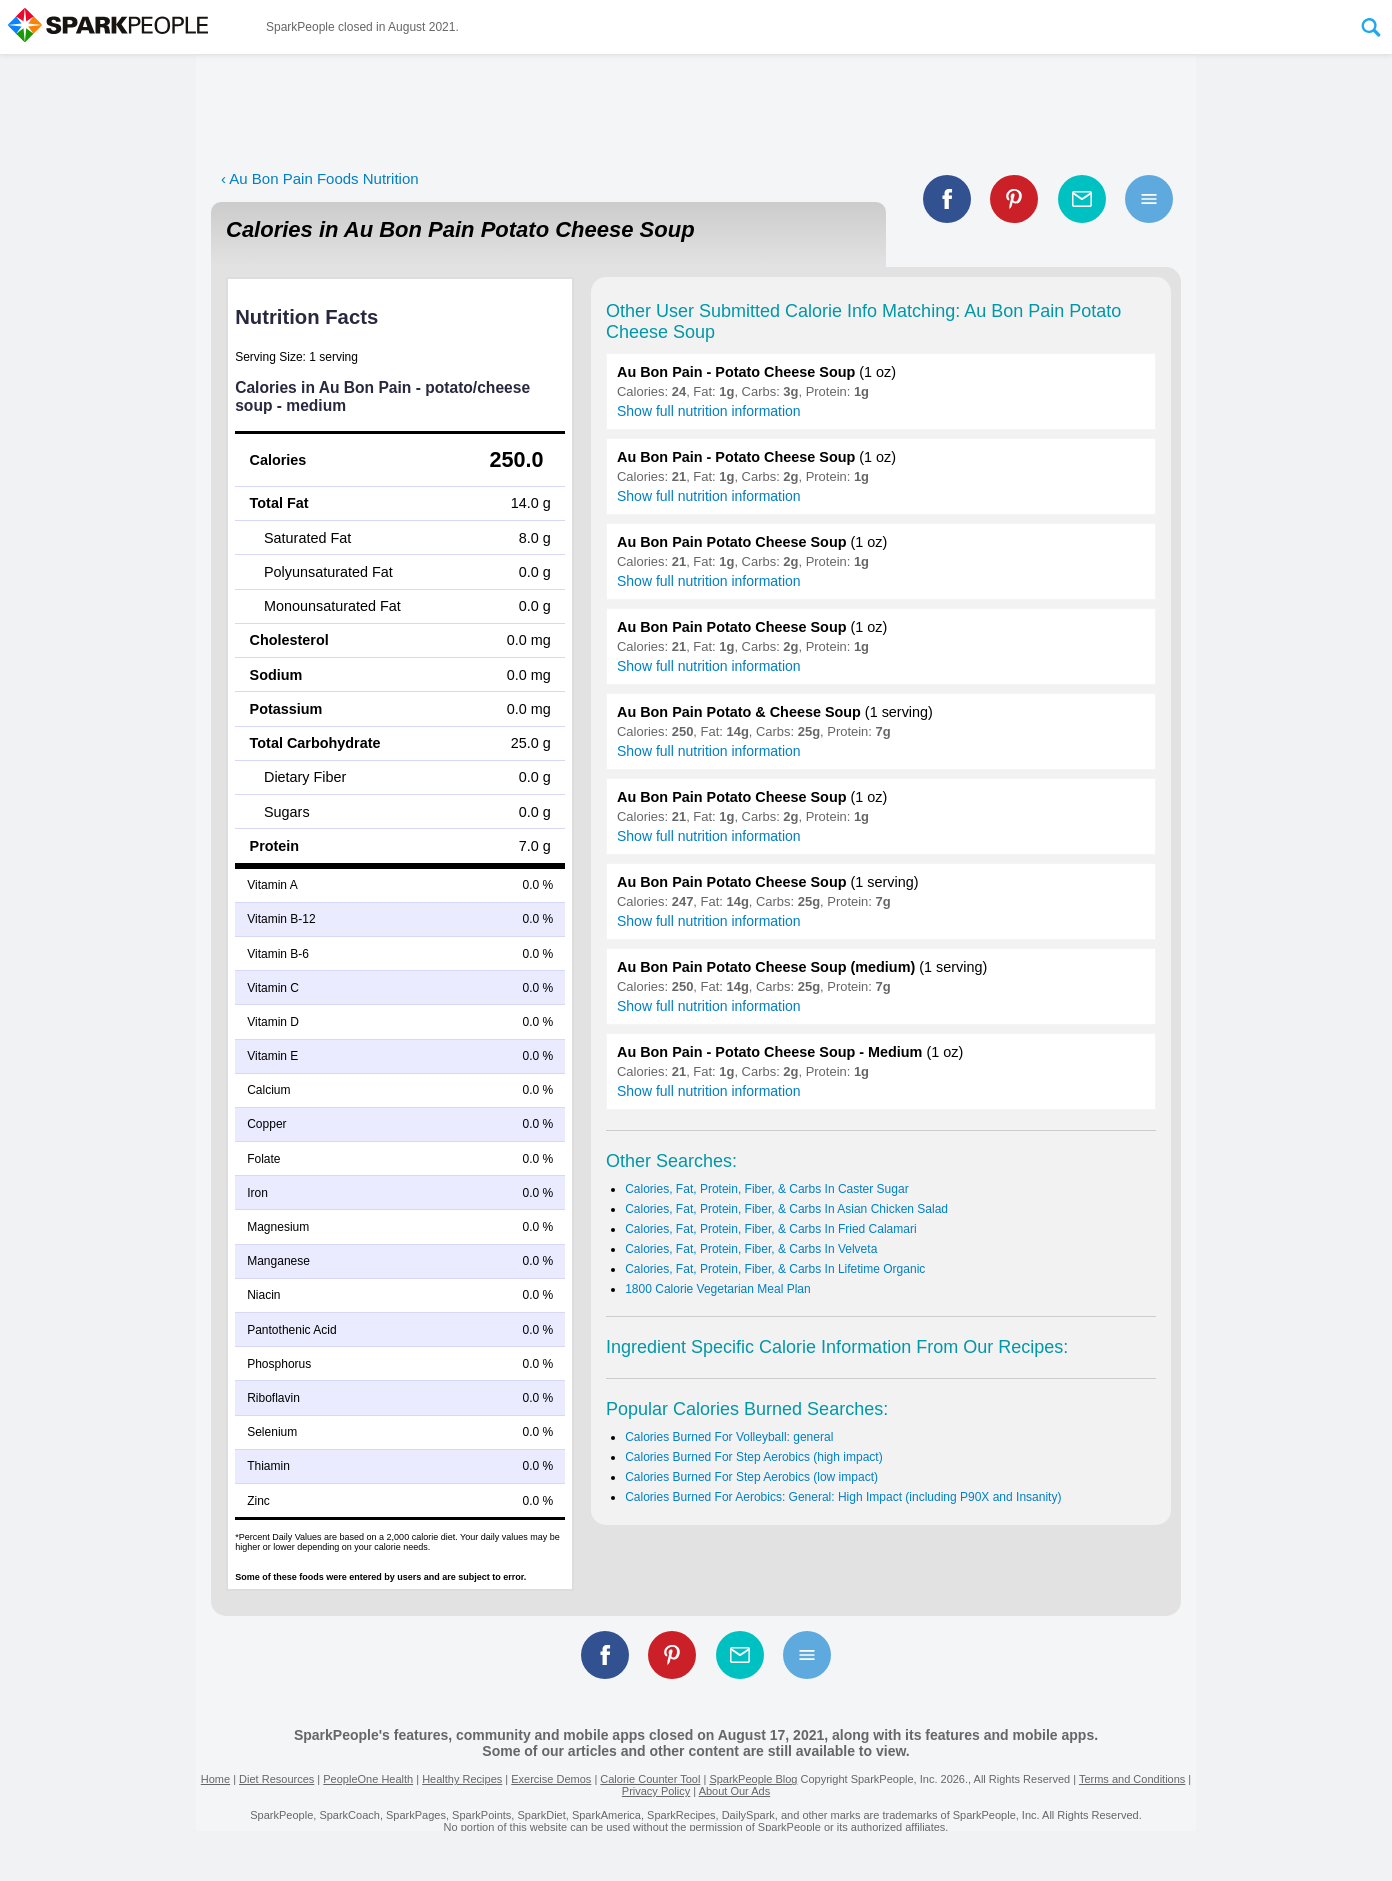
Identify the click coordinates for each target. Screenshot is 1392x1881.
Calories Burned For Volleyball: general (729, 1437)
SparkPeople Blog (753, 1779)
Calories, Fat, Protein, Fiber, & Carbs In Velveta (751, 1249)
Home (215, 1779)
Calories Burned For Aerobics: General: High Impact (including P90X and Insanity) (843, 1497)
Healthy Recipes (462, 1779)
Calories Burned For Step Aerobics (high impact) (753, 1457)
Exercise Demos (551, 1779)
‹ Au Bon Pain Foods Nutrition (320, 178)
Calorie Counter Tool (650, 1779)
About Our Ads (735, 1791)
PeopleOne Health (368, 1779)
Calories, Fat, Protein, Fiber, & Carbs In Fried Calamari (770, 1229)
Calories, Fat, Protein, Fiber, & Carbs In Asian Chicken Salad (786, 1209)
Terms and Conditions (1132, 1779)
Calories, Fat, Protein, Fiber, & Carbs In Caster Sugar (766, 1189)
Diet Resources (276, 1779)
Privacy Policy (656, 1791)
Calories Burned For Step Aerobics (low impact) (751, 1477)
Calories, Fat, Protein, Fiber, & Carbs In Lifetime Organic (775, 1269)
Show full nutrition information (709, 411)
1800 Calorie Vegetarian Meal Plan (717, 1289)
